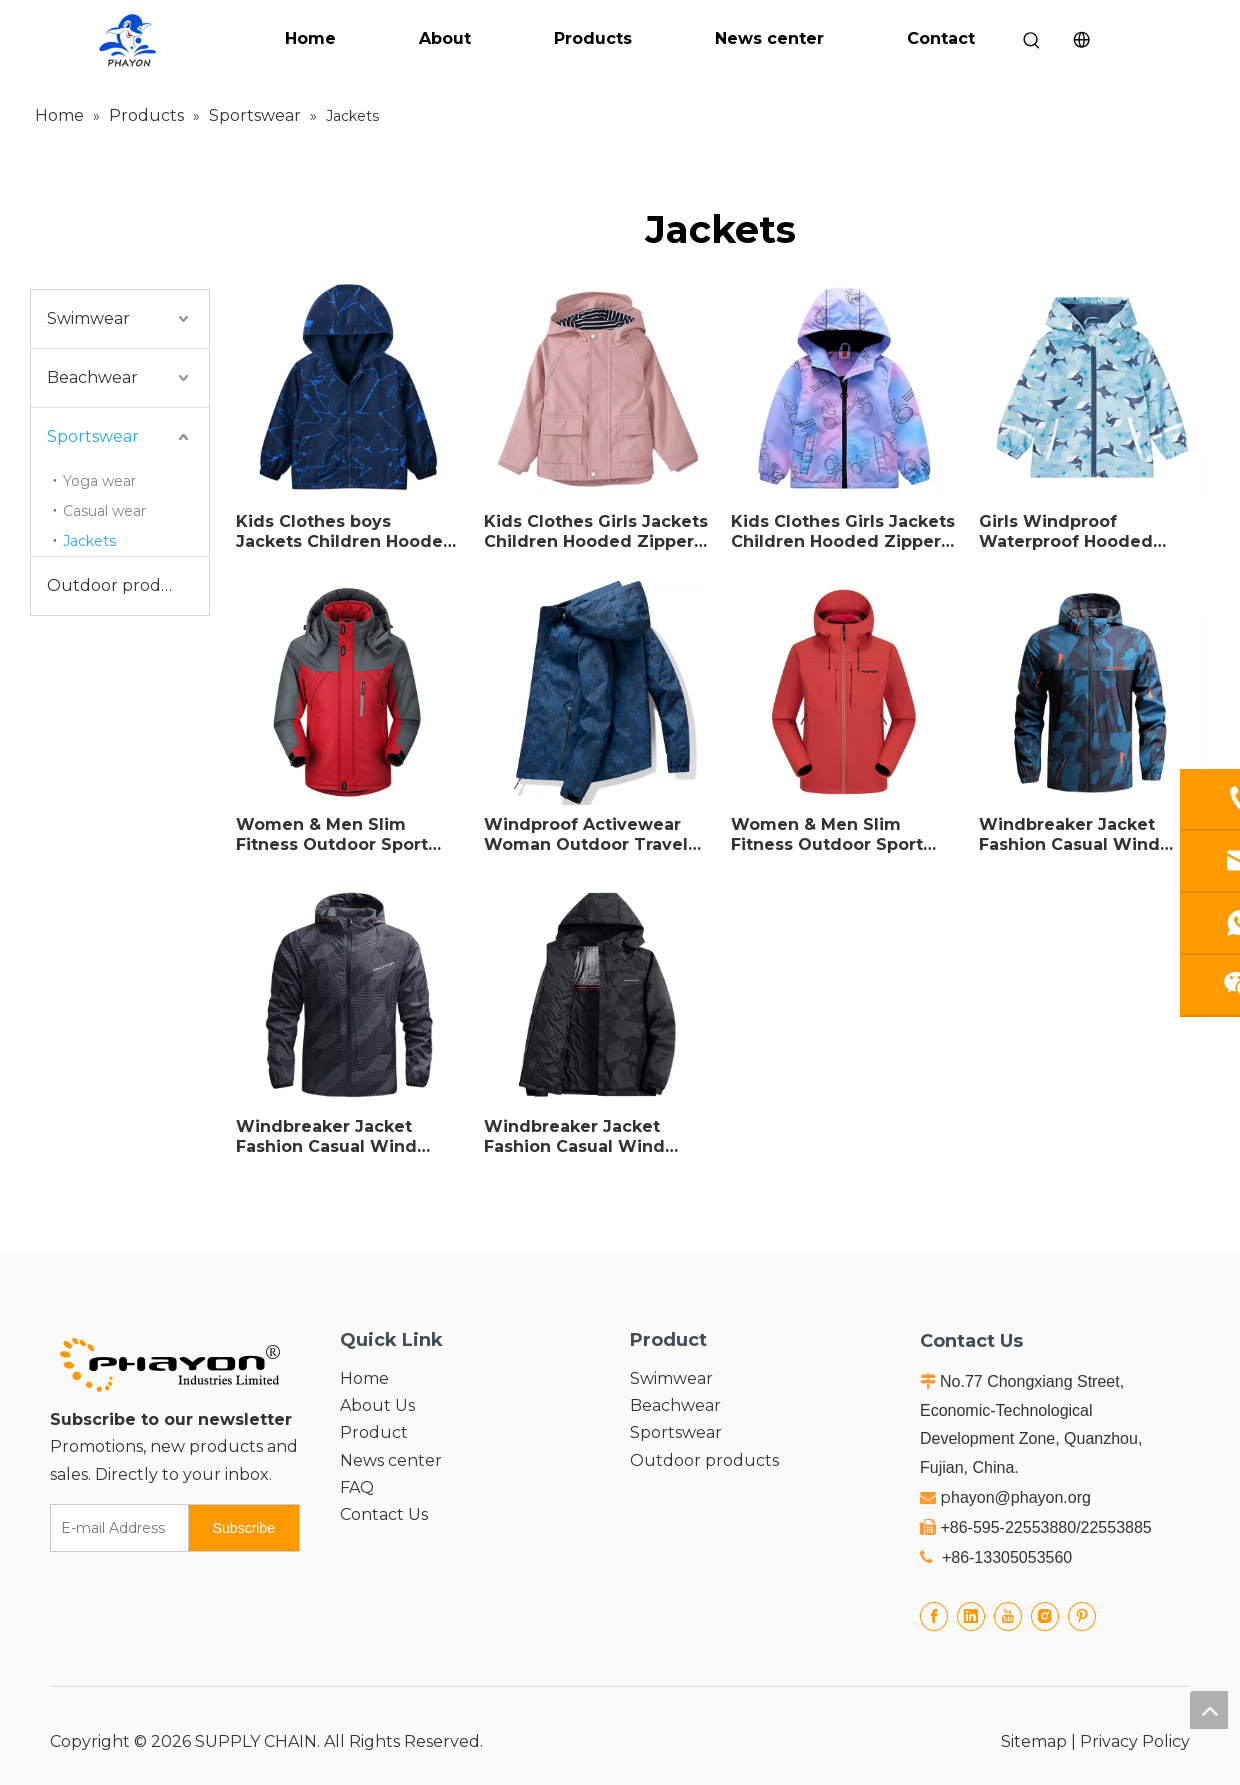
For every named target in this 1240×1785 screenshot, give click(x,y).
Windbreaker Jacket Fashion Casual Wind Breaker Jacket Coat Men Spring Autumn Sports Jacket (344, 1137)
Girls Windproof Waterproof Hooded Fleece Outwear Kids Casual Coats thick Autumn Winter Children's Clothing (1069, 532)
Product (374, 1432)
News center (769, 38)
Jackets (89, 541)
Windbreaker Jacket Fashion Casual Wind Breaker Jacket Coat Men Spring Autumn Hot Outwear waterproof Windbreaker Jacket (592, 1137)
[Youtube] (1008, 1615)
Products (593, 38)
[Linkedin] (971, 1615)
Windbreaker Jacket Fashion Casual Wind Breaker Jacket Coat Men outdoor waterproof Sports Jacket (1087, 835)
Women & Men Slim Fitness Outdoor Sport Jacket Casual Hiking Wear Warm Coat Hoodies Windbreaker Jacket (348, 835)
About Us (377, 1405)
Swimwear (88, 318)
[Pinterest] (1082, 1615)
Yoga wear (99, 481)
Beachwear (92, 377)
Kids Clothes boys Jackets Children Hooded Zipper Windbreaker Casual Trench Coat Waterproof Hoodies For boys (345, 532)
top (1209, 1710)
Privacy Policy (1135, 1741)
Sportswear (93, 436)
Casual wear (104, 511)
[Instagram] (1045, 1615)
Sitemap (1034, 1741)
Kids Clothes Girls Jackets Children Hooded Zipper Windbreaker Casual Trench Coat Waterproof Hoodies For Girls (596, 532)
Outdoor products (121, 585)
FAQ (357, 1487)
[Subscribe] (244, 1528)
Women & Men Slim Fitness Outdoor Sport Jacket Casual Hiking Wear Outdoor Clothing (832, 835)
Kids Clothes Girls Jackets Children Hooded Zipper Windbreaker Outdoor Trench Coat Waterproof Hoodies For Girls (843, 532)
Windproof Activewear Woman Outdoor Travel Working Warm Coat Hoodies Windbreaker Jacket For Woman (586, 835)
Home (310, 38)
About (445, 38)
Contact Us (384, 1514)
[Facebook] (934, 1615)
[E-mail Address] (115, 1528)
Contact (941, 38)
